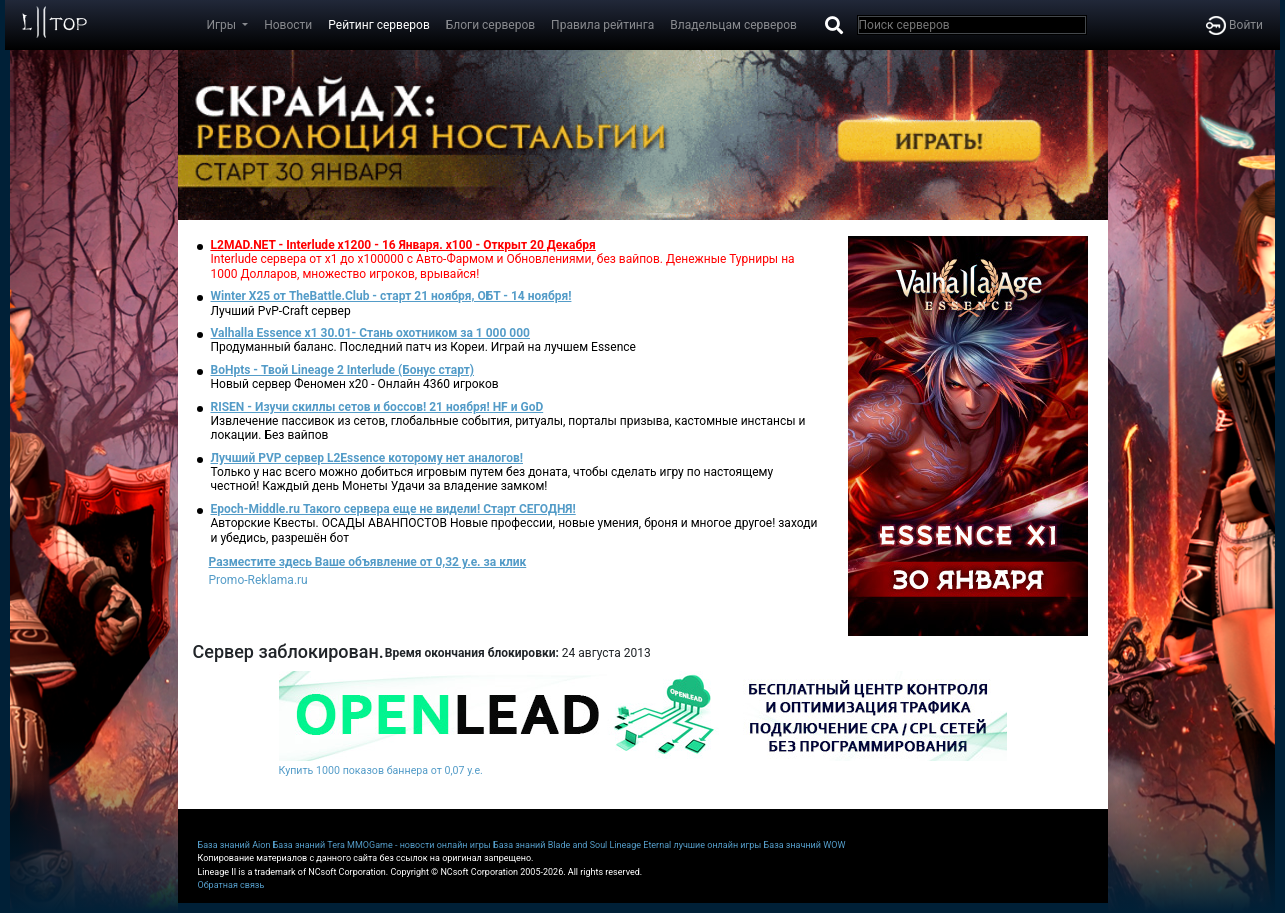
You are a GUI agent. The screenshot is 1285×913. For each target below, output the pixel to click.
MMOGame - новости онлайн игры (419, 845)
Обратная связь (231, 885)
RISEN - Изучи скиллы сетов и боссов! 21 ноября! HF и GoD (377, 407)
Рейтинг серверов (378, 25)
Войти (1234, 25)
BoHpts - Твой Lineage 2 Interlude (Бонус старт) (343, 370)
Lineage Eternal (641, 845)
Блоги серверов (490, 25)
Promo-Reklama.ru (258, 580)
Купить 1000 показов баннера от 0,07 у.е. (381, 770)
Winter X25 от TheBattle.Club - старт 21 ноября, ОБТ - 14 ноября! (391, 296)
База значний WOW (805, 845)
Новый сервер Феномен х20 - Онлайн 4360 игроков (355, 384)
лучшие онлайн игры (717, 845)
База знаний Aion (234, 845)
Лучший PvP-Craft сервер (281, 311)
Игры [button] (223, 25)
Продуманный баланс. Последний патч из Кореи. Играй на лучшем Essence (423, 347)
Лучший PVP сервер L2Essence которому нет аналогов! (367, 458)
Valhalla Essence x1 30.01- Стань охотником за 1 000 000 (371, 333)
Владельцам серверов (733, 25)
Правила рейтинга (602, 25)
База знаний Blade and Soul (550, 845)
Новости (288, 25)
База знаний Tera (309, 845)
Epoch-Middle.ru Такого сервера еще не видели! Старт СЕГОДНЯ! (393, 509)
